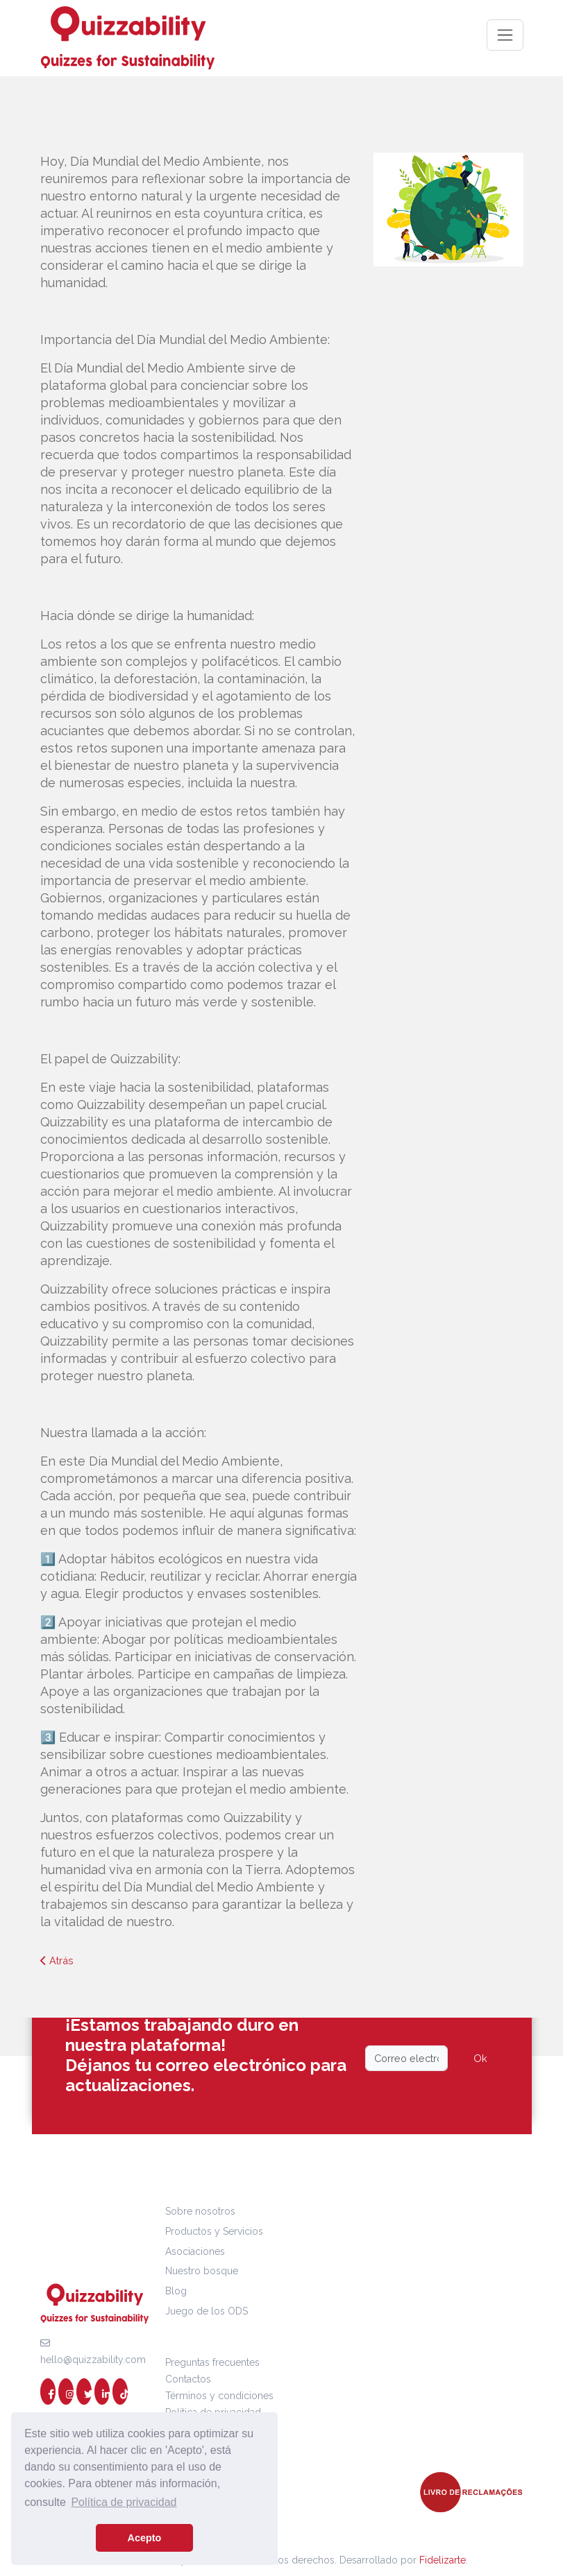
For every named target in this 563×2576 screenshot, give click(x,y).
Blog (176, 2290)
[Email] (406, 2058)
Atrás (57, 1960)
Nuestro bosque (201, 2270)
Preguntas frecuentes (212, 2362)
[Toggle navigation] (505, 35)
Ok (480, 2058)
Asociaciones (195, 2251)
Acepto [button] (145, 2537)
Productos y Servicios (214, 2231)
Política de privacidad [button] (123, 2502)
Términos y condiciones (219, 2395)
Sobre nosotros (200, 2211)
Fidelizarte (442, 2560)
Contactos (188, 2379)
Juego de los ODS (206, 2311)
